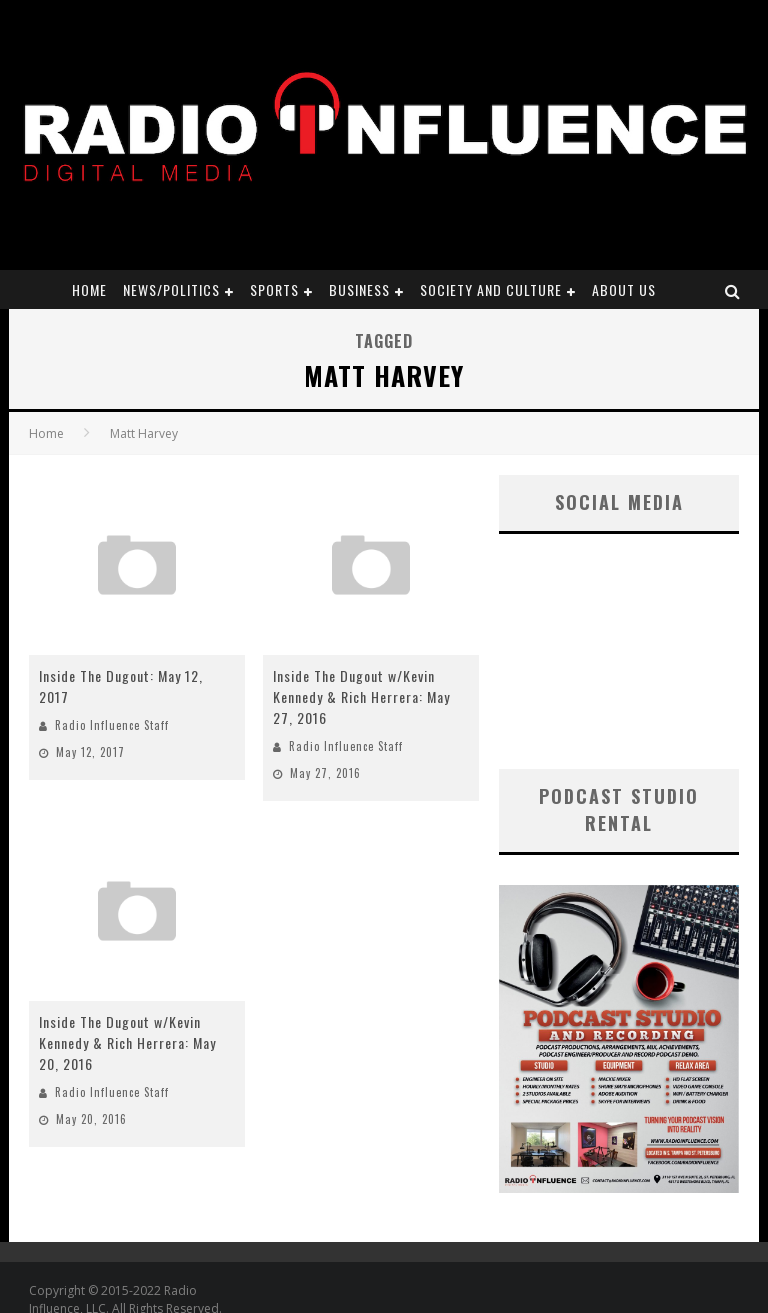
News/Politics (171, 289)
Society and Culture (491, 289)
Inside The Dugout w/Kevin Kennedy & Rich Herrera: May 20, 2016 (127, 1042)
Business (359, 289)
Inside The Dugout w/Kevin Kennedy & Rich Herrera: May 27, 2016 (361, 696)
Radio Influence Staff (112, 725)
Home (89, 289)
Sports (274, 289)
